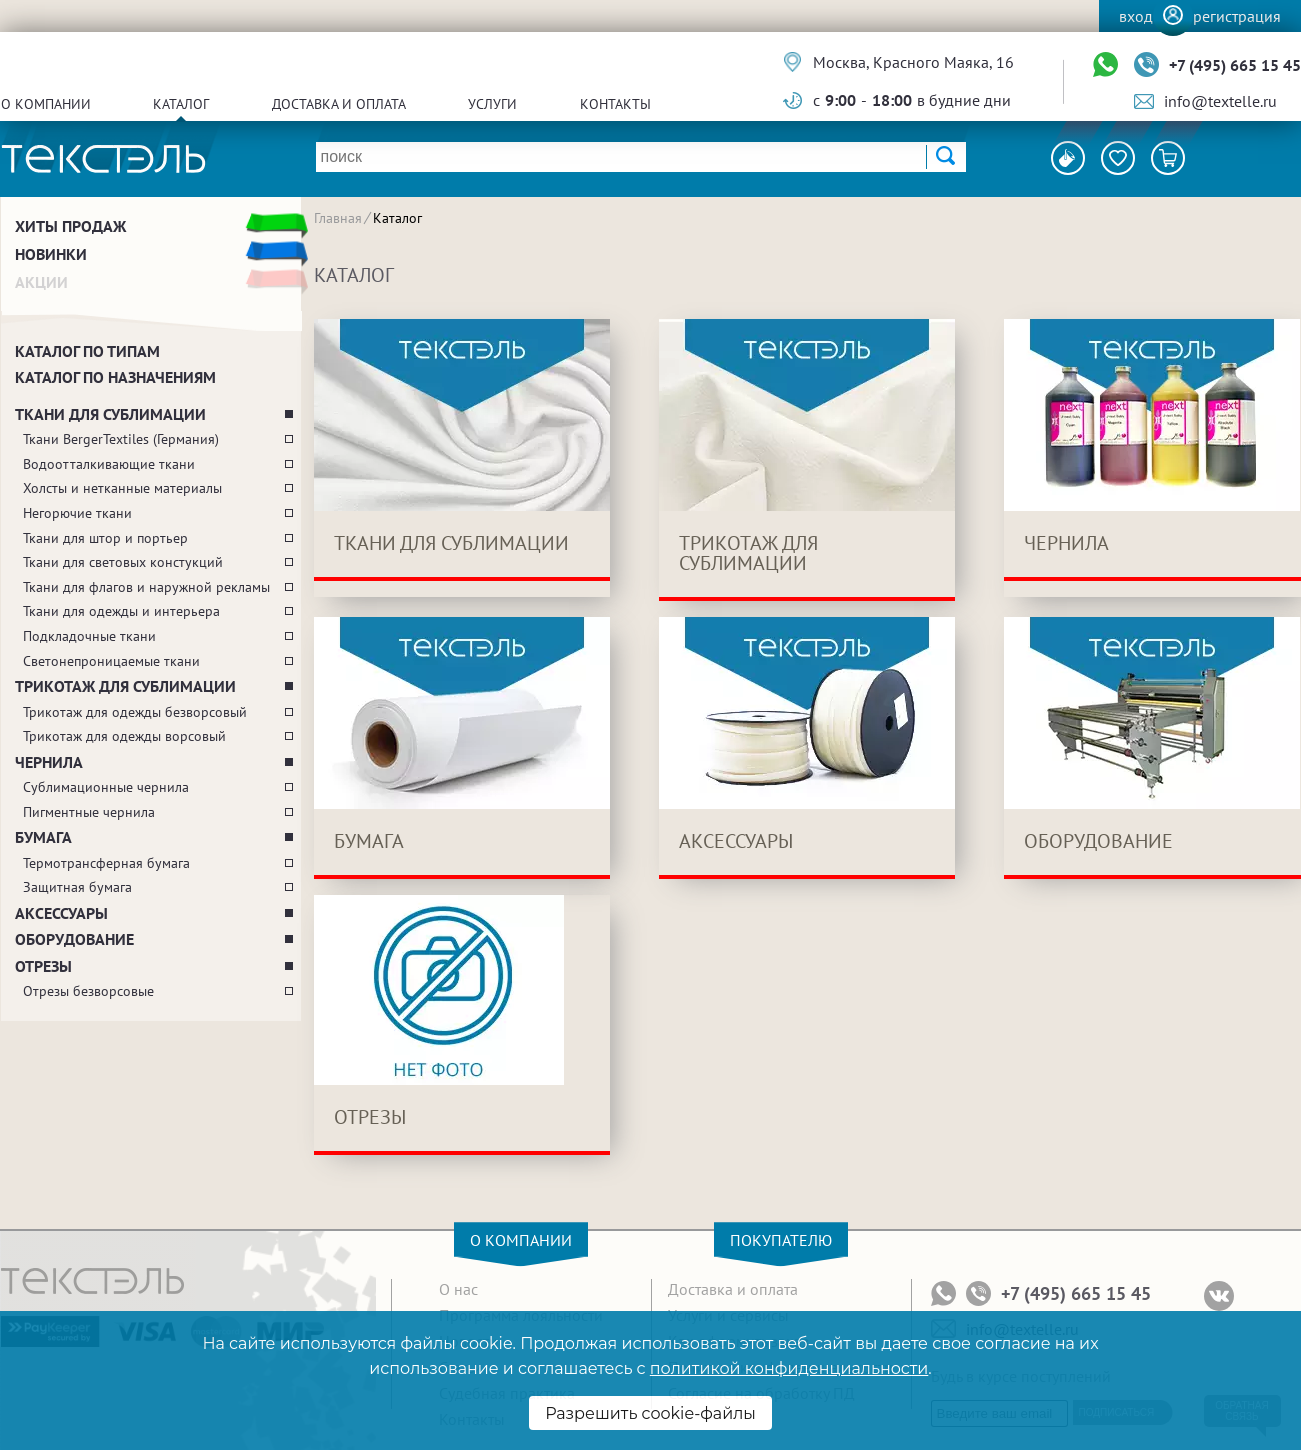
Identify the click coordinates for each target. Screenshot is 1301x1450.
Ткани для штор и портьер (105, 538)
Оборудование (74, 939)
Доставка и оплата (339, 104)
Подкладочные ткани (89, 636)
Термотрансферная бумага (106, 863)
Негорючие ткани (77, 513)
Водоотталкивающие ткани (109, 464)
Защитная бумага (77, 887)
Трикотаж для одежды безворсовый (135, 712)
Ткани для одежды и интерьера (121, 611)
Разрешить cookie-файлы (650, 1413)
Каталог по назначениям (115, 377)
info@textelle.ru (1220, 101)
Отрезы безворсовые (88, 991)
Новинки (51, 254)
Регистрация (1237, 16)
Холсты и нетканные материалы (122, 488)
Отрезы (43, 966)
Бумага (43, 837)
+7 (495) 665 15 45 (1235, 65)
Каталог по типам (87, 351)
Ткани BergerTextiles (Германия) (121, 439)
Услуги (492, 104)
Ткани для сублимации (110, 414)
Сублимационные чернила (106, 787)
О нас (458, 1289)
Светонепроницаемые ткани (111, 661)
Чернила (49, 762)
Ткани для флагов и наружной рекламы (146, 587)
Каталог (181, 104)
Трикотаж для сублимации (125, 686)
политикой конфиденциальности (789, 1368)
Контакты (615, 104)
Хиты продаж (70, 226)
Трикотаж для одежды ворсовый (124, 736)
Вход (1136, 16)
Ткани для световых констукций (123, 562)
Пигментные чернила (89, 812)
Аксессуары (61, 913)
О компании (46, 104)
